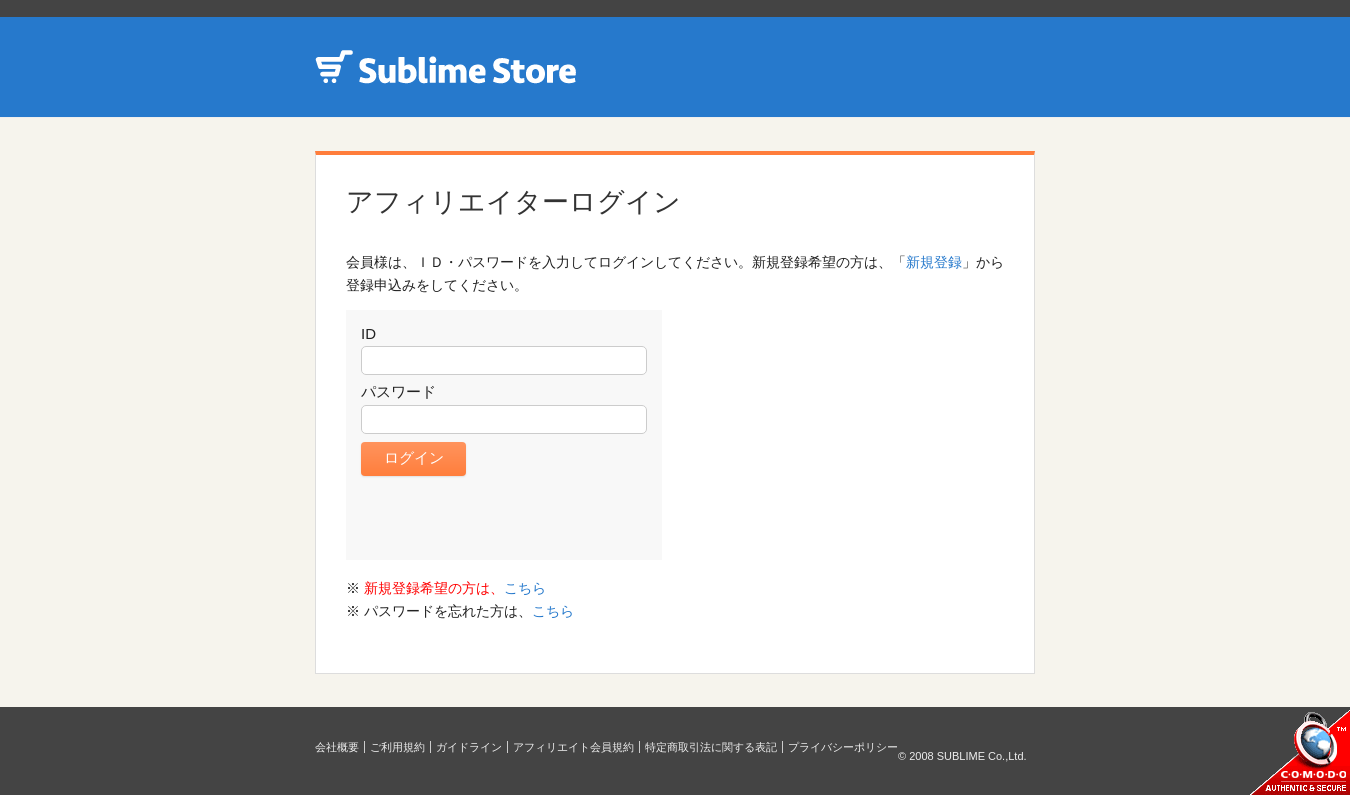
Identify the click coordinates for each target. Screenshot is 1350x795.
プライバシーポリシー (843, 747)
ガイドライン (469, 747)
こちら (525, 588)
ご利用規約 (397, 747)
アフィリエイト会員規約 (573, 747)
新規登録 (934, 262)
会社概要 (337, 747)
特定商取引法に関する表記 (711, 747)
